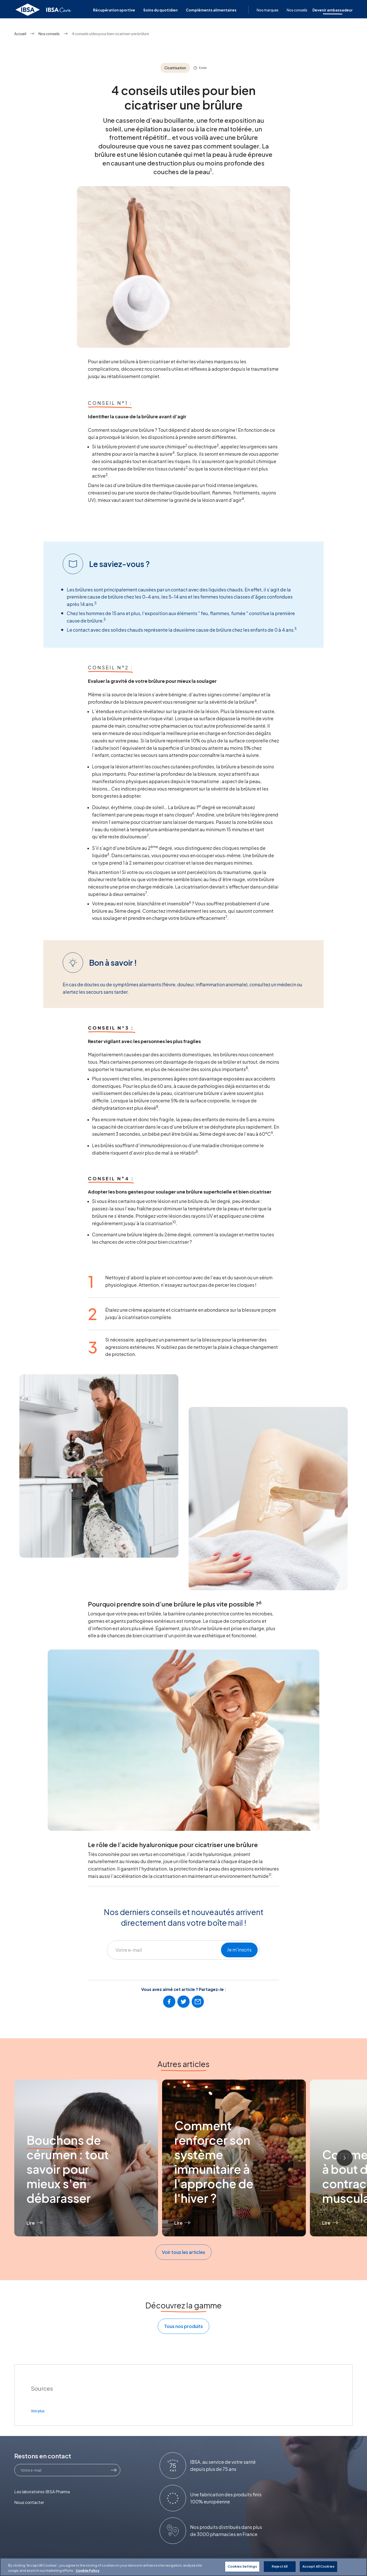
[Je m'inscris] (114, 2470)
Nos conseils (297, 10)
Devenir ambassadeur (332, 10)
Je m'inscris (239, 1949)
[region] (183, 2567)
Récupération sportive (114, 10)
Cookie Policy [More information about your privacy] (87, 2570)
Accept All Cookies (318, 2566)
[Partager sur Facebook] (169, 2002)
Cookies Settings (242, 2566)
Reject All (279, 2566)
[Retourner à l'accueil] (43, 10)
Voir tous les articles (183, 2252)
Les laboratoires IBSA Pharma (42, 2491)
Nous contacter (29, 2502)
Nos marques (268, 10)
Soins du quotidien (160, 10)
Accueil (20, 33)
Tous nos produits (183, 2326)
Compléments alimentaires (211, 10)
